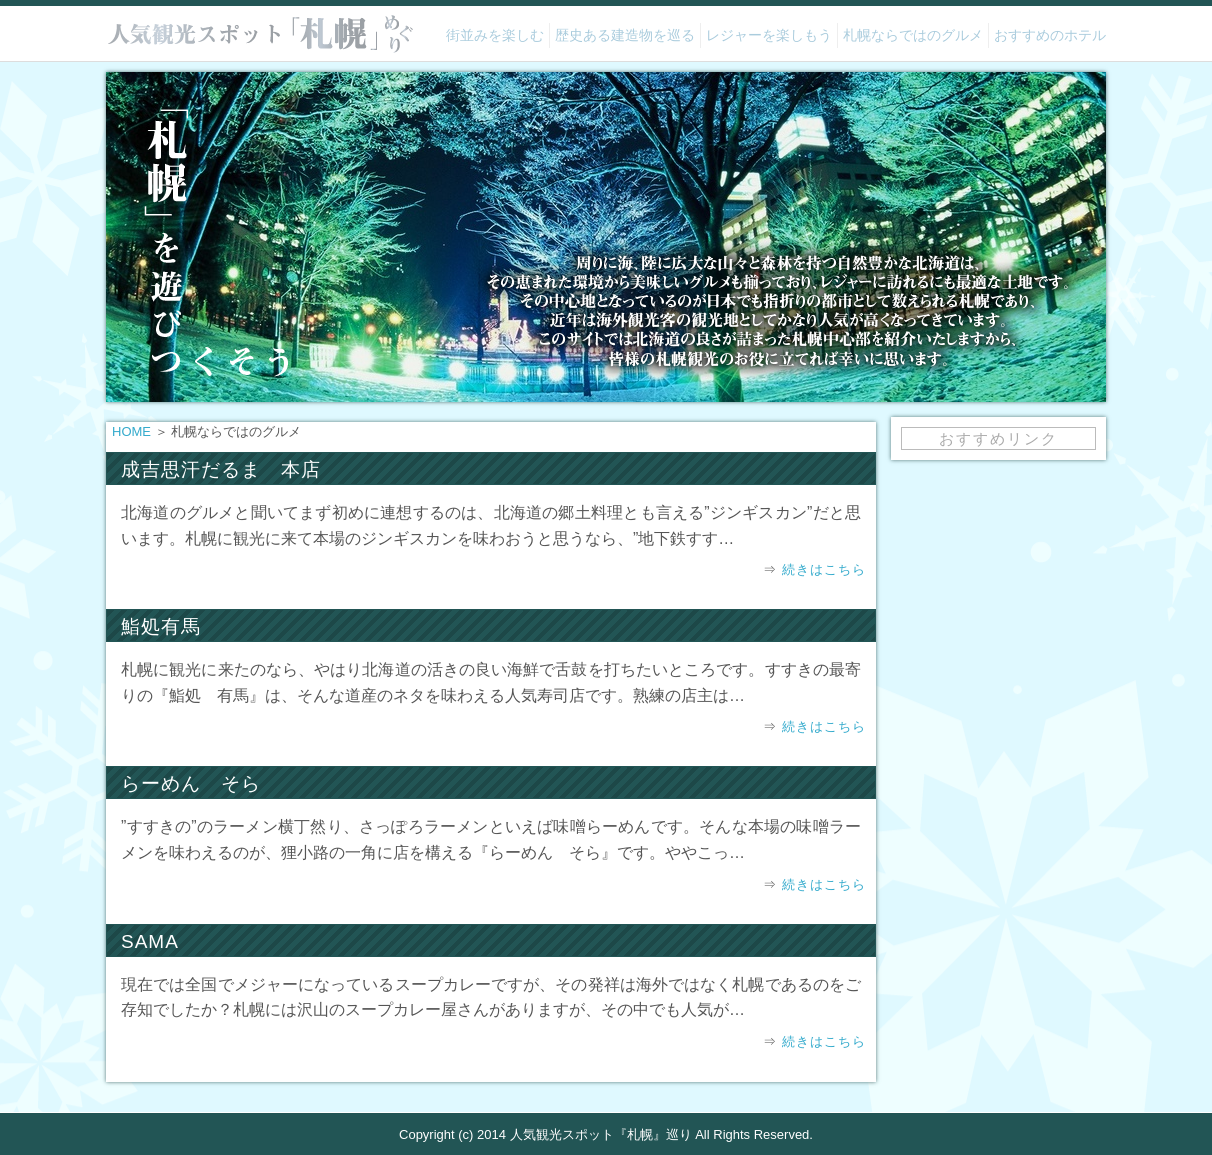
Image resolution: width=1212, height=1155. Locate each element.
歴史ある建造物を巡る (625, 35)
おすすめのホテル (1050, 35)
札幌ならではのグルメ (913, 35)
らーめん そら (191, 783)
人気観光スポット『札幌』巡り (601, 1134)
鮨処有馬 (161, 626)
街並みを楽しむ (495, 35)
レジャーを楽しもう (769, 35)
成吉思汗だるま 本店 (221, 469)
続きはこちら (824, 569)
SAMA (150, 941)
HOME (131, 431)
